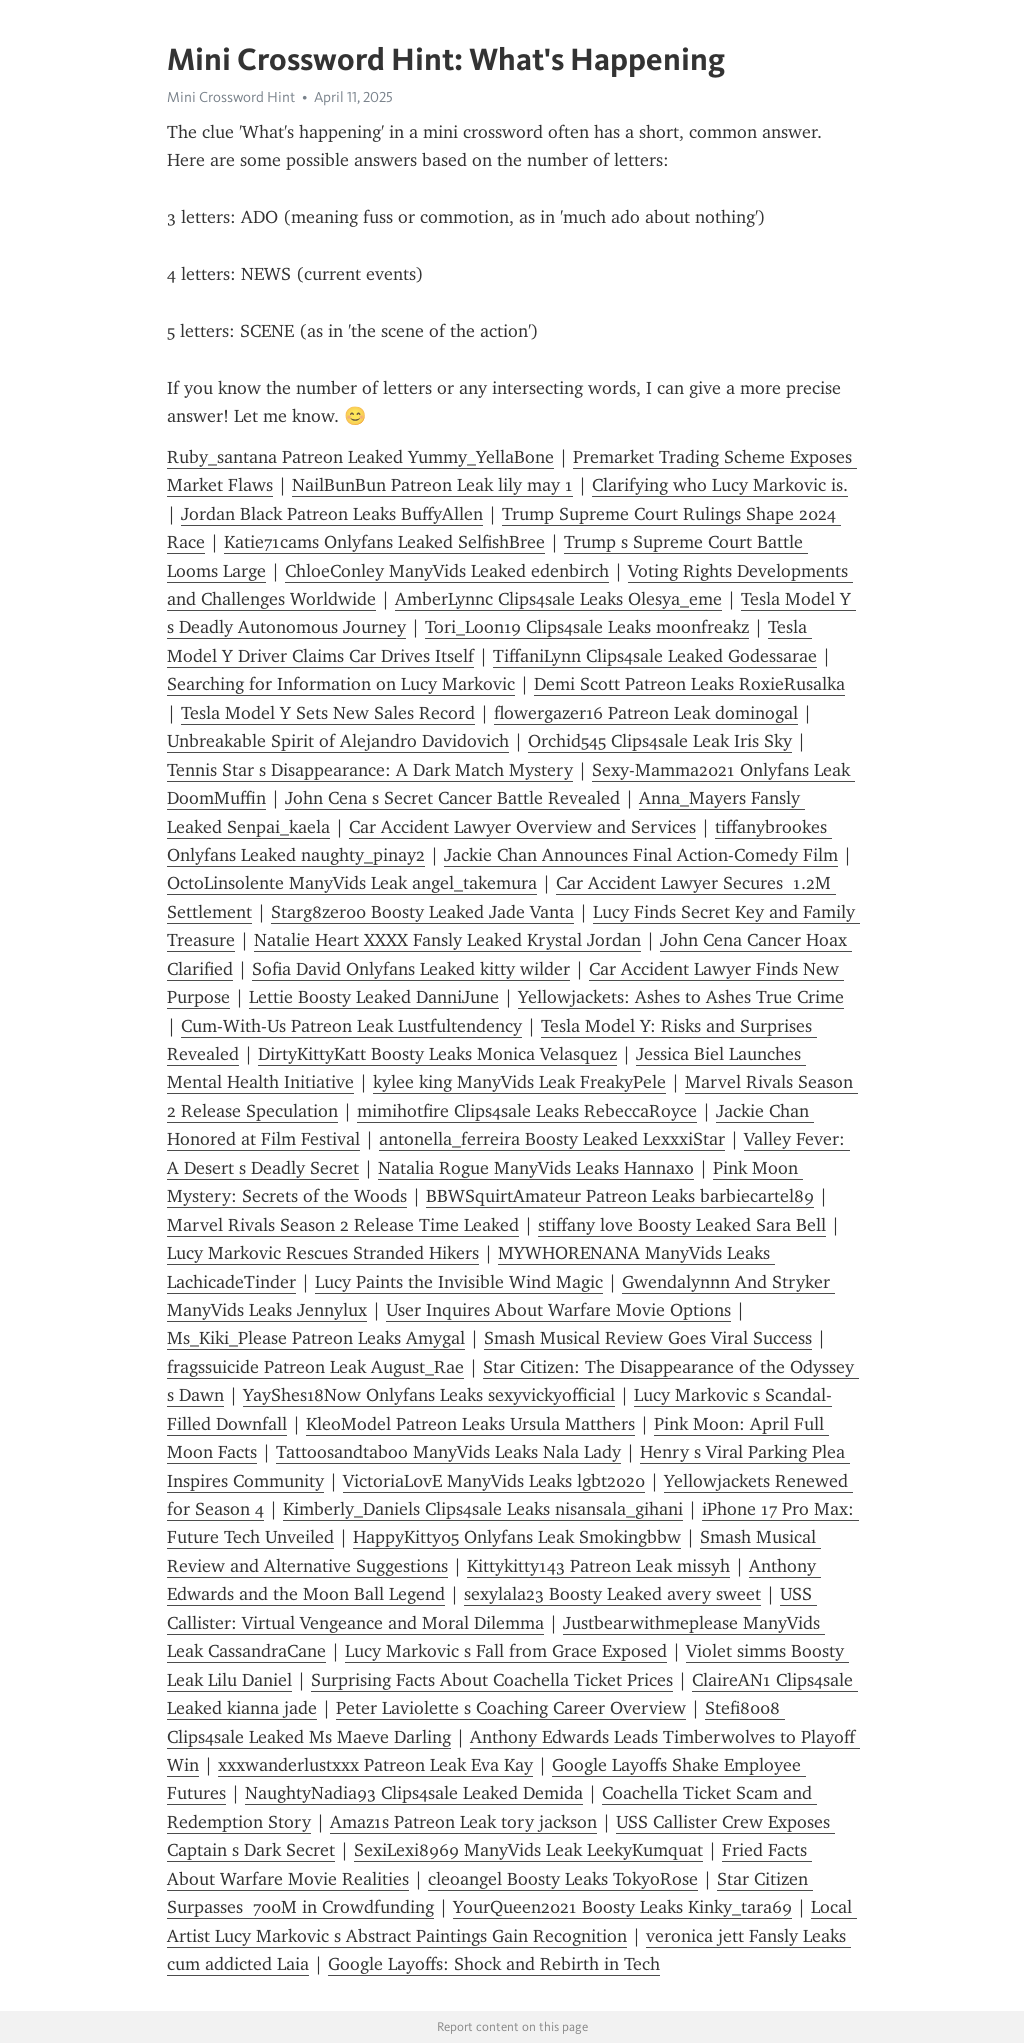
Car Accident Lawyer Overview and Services (522, 827)
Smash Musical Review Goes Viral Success (648, 1338)
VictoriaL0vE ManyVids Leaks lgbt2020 (494, 1481)
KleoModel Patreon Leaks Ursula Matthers (470, 1424)
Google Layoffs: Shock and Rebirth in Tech (494, 1964)
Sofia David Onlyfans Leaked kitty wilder (411, 969)
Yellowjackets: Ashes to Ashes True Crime (681, 997)
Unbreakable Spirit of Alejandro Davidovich (338, 741)
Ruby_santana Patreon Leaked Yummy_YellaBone (360, 457)
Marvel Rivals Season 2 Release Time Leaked (343, 1225)
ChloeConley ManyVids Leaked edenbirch (447, 571)
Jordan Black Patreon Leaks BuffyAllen (332, 514)
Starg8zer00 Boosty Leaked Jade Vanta (422, 912)
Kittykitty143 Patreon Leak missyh (598, 1566)
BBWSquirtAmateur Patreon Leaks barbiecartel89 (620, 1196)
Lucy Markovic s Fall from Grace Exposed (506, 1651)
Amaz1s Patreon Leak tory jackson (463, 1822)
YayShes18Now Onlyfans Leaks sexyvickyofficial (429, 1395)
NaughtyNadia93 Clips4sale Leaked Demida (414, 1793)
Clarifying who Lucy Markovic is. (720, 485)
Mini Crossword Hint (231, 97)
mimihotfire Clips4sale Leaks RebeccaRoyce (527, 1111)
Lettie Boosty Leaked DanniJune (374, 997)
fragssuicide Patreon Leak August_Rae (315, 1367)
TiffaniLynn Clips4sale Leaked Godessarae (655, 656)
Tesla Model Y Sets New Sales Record (328, 713)
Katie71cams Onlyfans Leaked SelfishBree (384, 542)
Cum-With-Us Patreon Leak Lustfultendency (351, 1026)
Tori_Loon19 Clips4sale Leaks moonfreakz (587, 627)
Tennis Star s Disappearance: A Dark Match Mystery (370, 770)
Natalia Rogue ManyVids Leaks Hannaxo (536, 1168)
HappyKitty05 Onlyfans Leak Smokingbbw (517, 1537)
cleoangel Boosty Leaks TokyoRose (563, 1879)
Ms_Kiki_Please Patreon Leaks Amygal (316, 1338)
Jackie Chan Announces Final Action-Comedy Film (641, 855)
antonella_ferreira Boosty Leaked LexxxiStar (552, 1139)
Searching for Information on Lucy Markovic (341, 684)
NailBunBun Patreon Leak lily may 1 (432, 485)
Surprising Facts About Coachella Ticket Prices (492, 1680)
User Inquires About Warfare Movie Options (558, 1310)
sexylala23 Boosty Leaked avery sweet (612, 1594)
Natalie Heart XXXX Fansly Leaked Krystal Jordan (447, 940)
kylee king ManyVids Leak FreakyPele (519, 1082)
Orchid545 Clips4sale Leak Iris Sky (660, 741)
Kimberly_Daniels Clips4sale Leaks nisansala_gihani (483, 1509)
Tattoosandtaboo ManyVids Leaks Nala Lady (448, 1452)
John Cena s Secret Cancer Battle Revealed (452, 798)
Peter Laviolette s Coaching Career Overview (511, 1708)
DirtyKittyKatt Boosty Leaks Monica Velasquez (437, 1054)
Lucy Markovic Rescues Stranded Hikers (323, 1253)
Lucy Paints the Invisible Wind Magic (459, 1282)
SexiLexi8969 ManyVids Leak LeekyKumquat (528, 1850)
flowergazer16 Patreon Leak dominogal (646, 713)
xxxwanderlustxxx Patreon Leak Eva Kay (375, 1765)
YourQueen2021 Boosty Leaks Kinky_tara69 (622, 1907)
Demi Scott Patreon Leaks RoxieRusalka (689, 684)
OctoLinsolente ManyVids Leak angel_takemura (352, 883)
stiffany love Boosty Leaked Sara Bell (682, 1225)
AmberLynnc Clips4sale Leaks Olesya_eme (558, 599)
